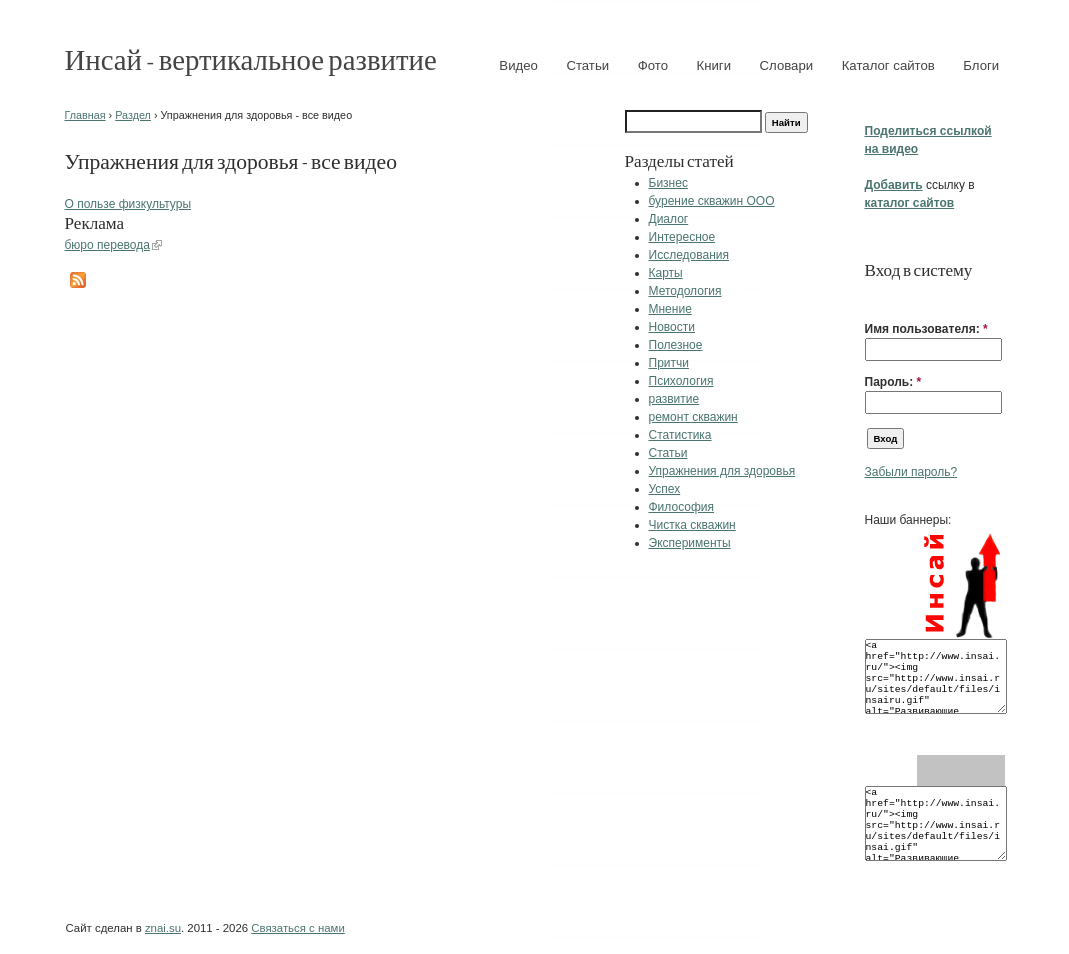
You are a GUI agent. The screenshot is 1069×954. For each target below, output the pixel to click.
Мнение (670, 309)
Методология (685, 291)
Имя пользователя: (926, 329)
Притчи (669, 363)
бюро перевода (107, 245)
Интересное (682, 237)
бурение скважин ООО (712, 201)
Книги (714, 65)
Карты (666, 273)
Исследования (689, 255)
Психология (681, 381)
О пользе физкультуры (128, 204)
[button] (873, 298)
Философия (682, 507)
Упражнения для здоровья (722, 471)
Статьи (587, 65)
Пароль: (893, 382)
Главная (85, 115)
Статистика (680, 435)
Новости (672, 327)
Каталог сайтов (888, 65)
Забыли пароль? (911, 472)
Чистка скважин (692, 525)
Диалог (669, 219)
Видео (518, 65)
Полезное (676, 345)
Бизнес (668, 183)
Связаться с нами (297, 928)
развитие (674, 399)
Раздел (133, 115)
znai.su (163, 928)
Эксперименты (690, 543)
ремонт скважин (693, 417)
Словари (787, 65)
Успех (665, 489)
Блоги (981, 65)
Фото (653, 65)
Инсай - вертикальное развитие (251, 58)
